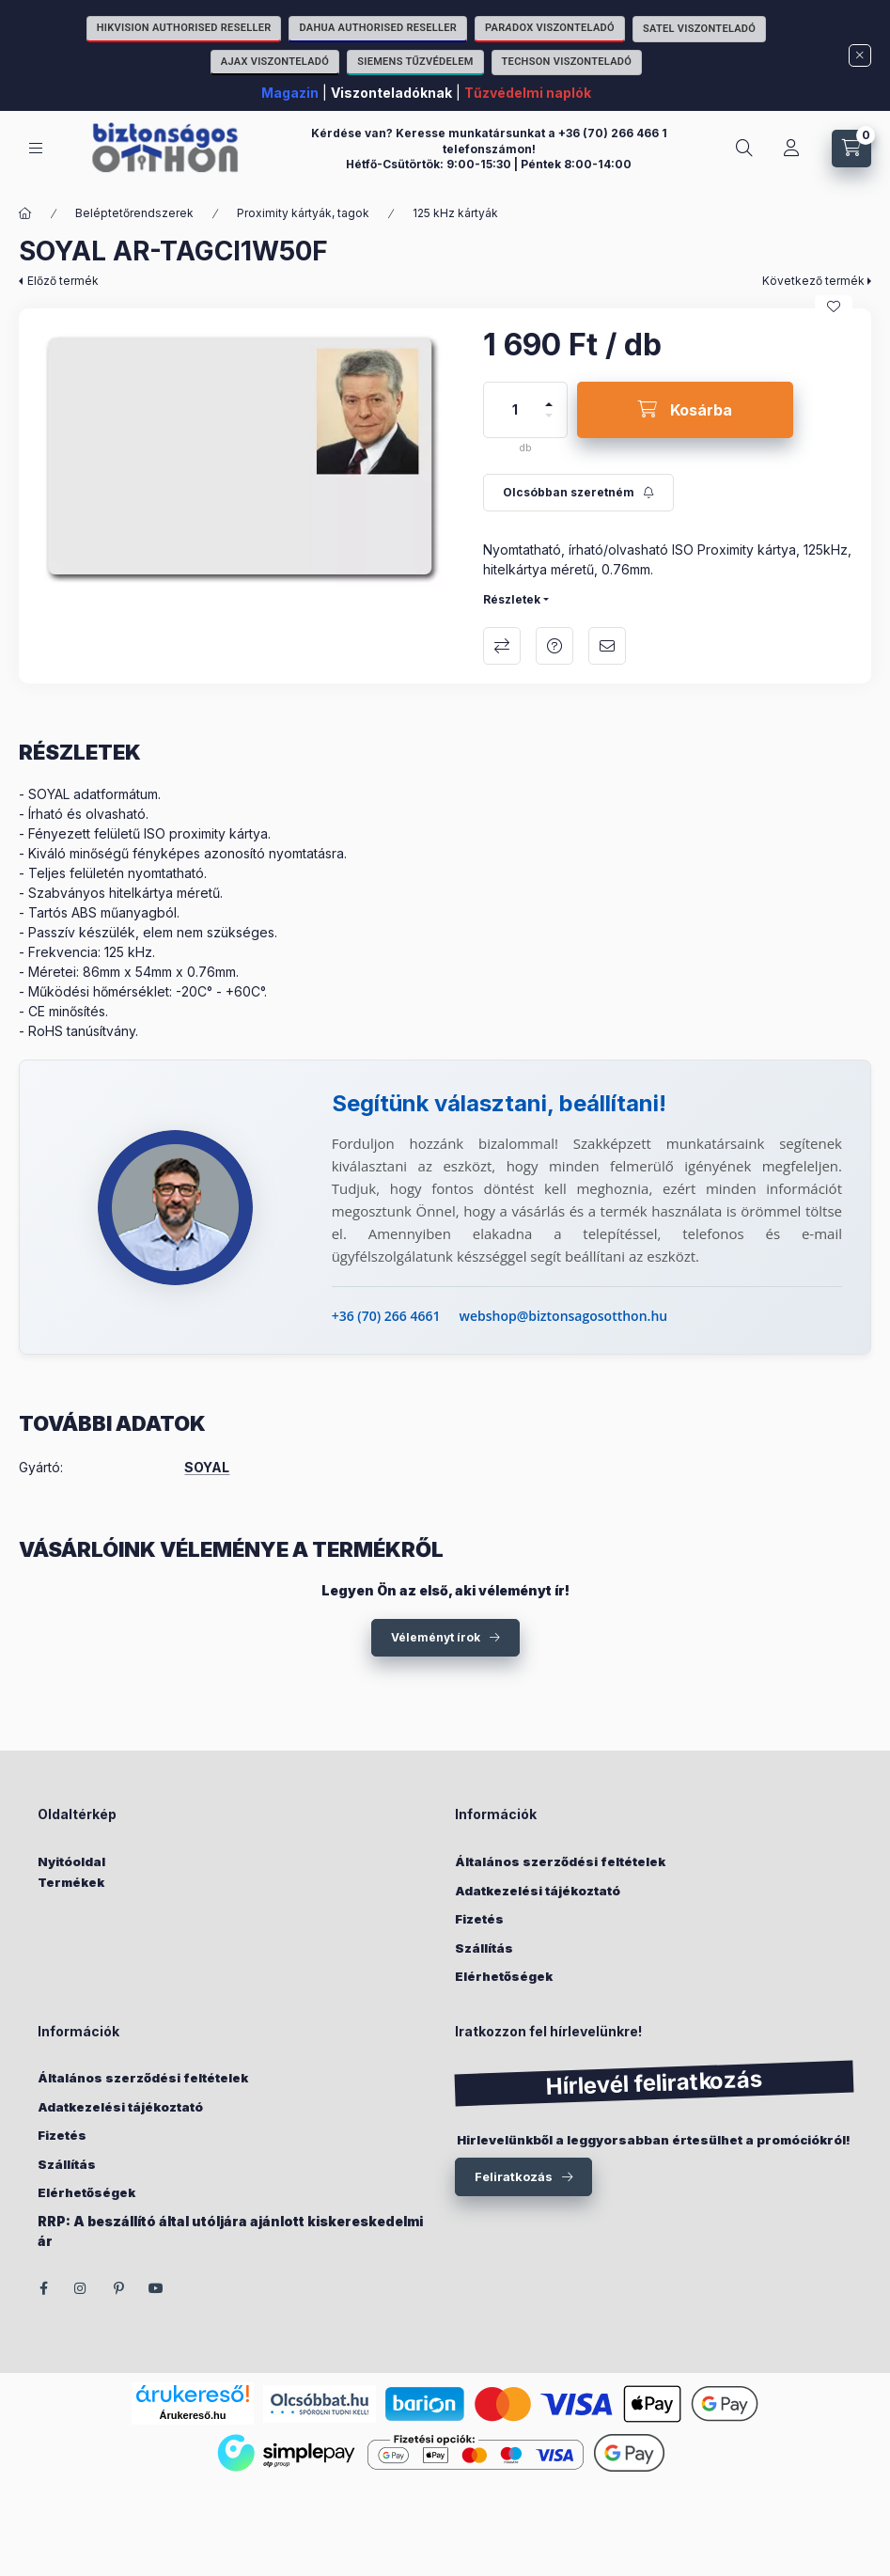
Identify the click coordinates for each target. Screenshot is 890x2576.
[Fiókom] (791, 148)
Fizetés (479, 1918)
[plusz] (548, 396)
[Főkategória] (25, 213)
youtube (156, 2288)
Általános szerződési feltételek (560, 1861)
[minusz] (548, 423)
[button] (241, 457)
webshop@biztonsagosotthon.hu (564, 1316)
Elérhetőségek (504, 1976)
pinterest (118, 2288)
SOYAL (206, 1467)
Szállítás (484, 1948)
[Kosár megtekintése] (851, 148)
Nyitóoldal (71, 1861)
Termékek (71, 1882)
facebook (43, 2288)
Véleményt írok (435, 1637)
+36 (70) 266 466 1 (612, 133)
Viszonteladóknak (391, 93)
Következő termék (813, 281)
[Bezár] (860, 55)
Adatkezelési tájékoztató (537, 1890)
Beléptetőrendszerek (134, 213)
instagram (81, 2288)
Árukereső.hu (193, 2415)
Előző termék (63, 281)
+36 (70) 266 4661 (386, 1316)
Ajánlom (607, 646)
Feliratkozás (514, 2176)
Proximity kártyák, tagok (303, 213)
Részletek (511, 599)
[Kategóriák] (36, 148)
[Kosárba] (685, 410)
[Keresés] (744, 148)
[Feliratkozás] (578, 492)
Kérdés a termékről (554, 646)
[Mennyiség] (515, 410)
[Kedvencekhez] (833, 306)
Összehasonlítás (502, 646)
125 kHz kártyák (455, 213)
